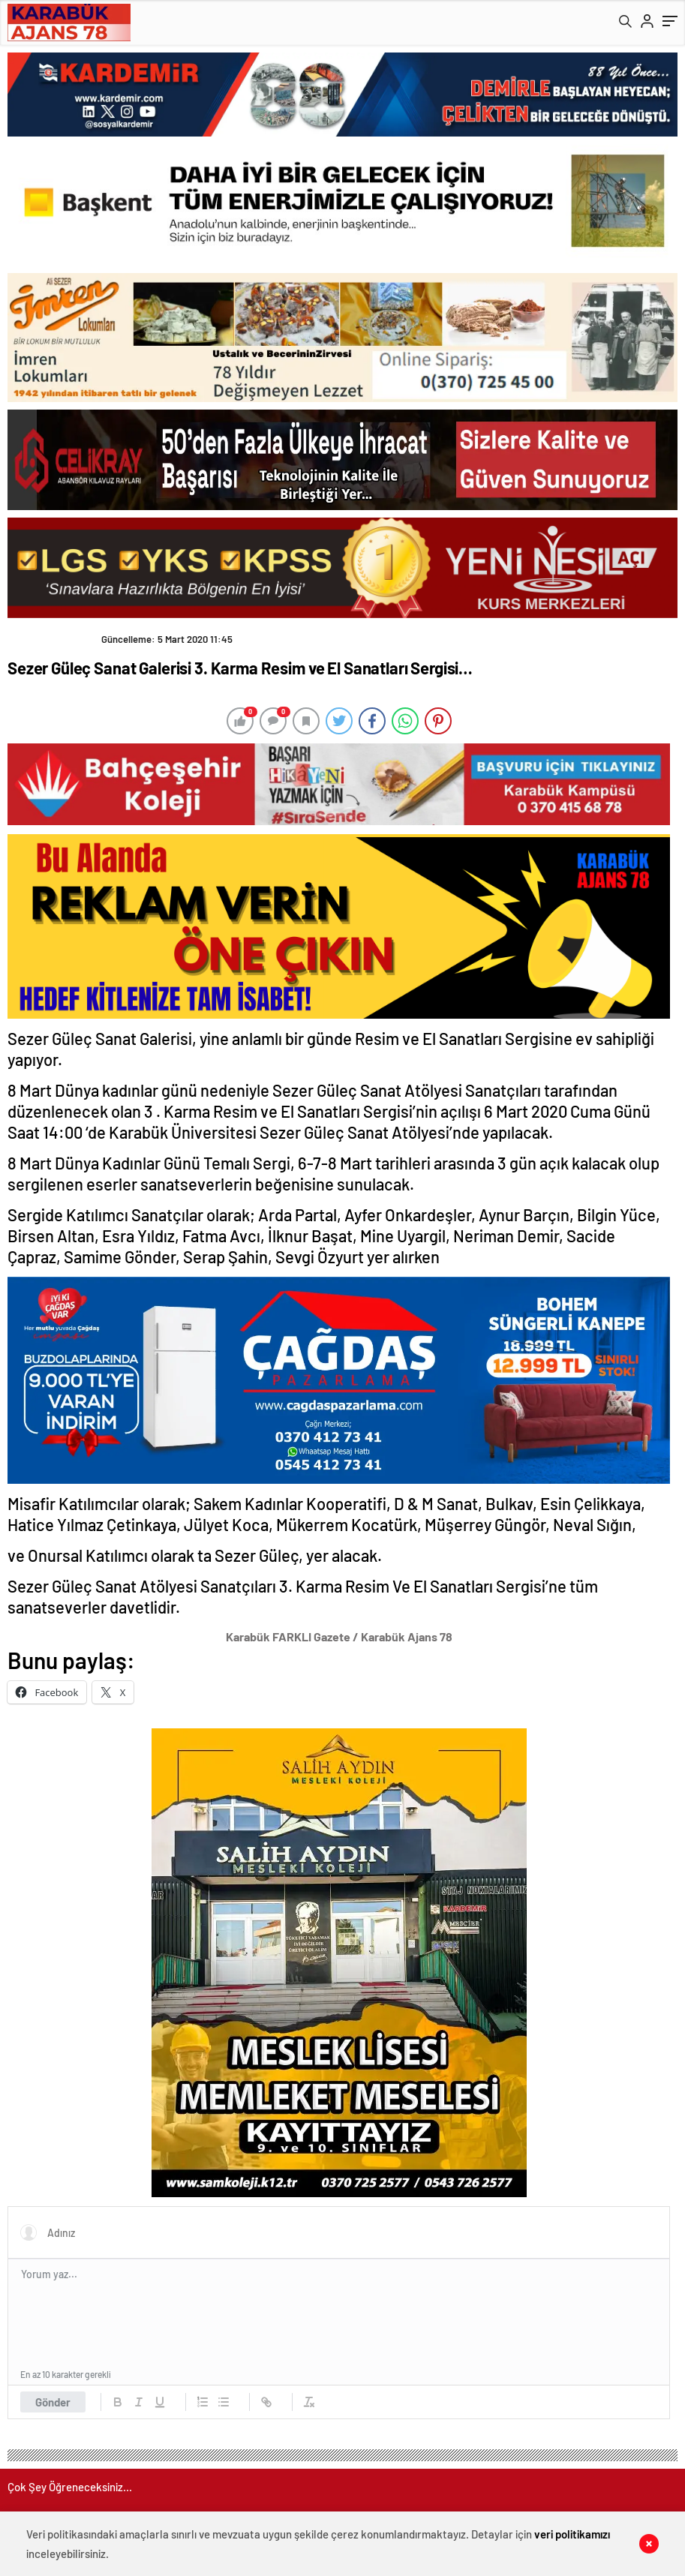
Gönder (53, 2402)
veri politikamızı (572, 2534)
